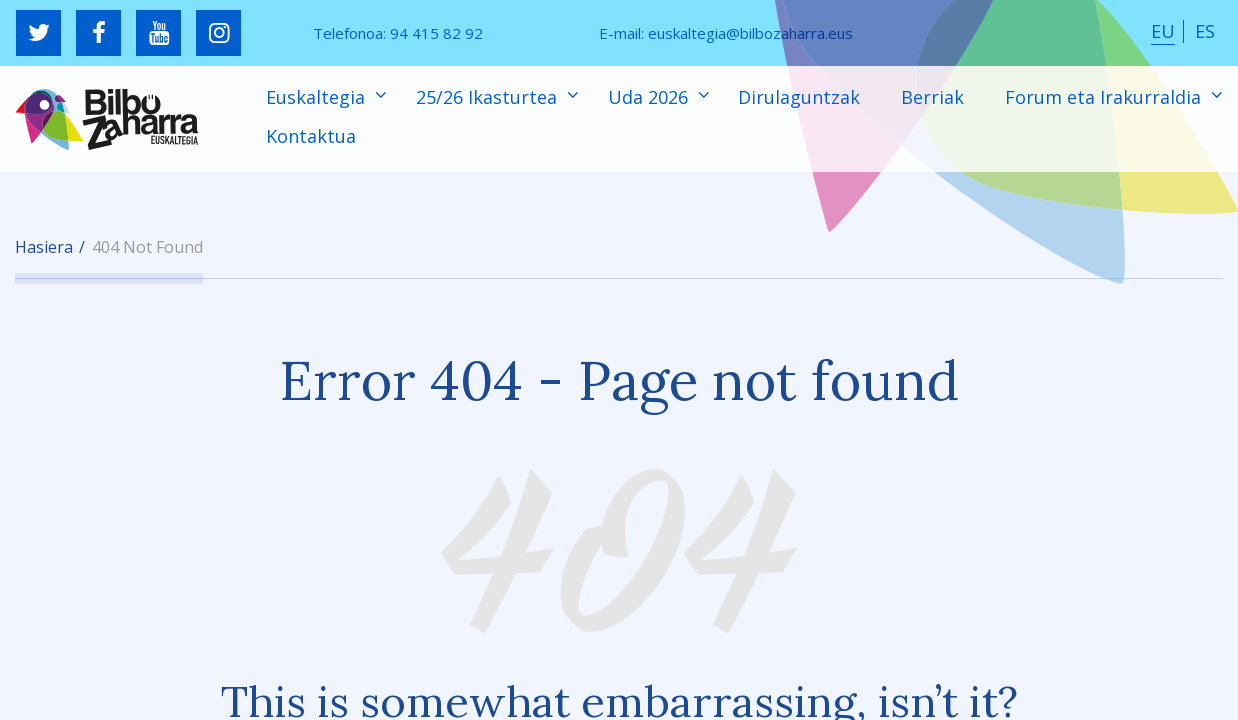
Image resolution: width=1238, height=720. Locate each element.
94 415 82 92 (436, 33)
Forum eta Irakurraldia (1105, 97)
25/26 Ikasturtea (489, 97)
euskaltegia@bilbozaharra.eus (750, 33)
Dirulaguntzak (799, 97)
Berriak (932, 97)
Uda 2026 (650, 97)
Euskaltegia (318, 97)
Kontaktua (311, 136)
